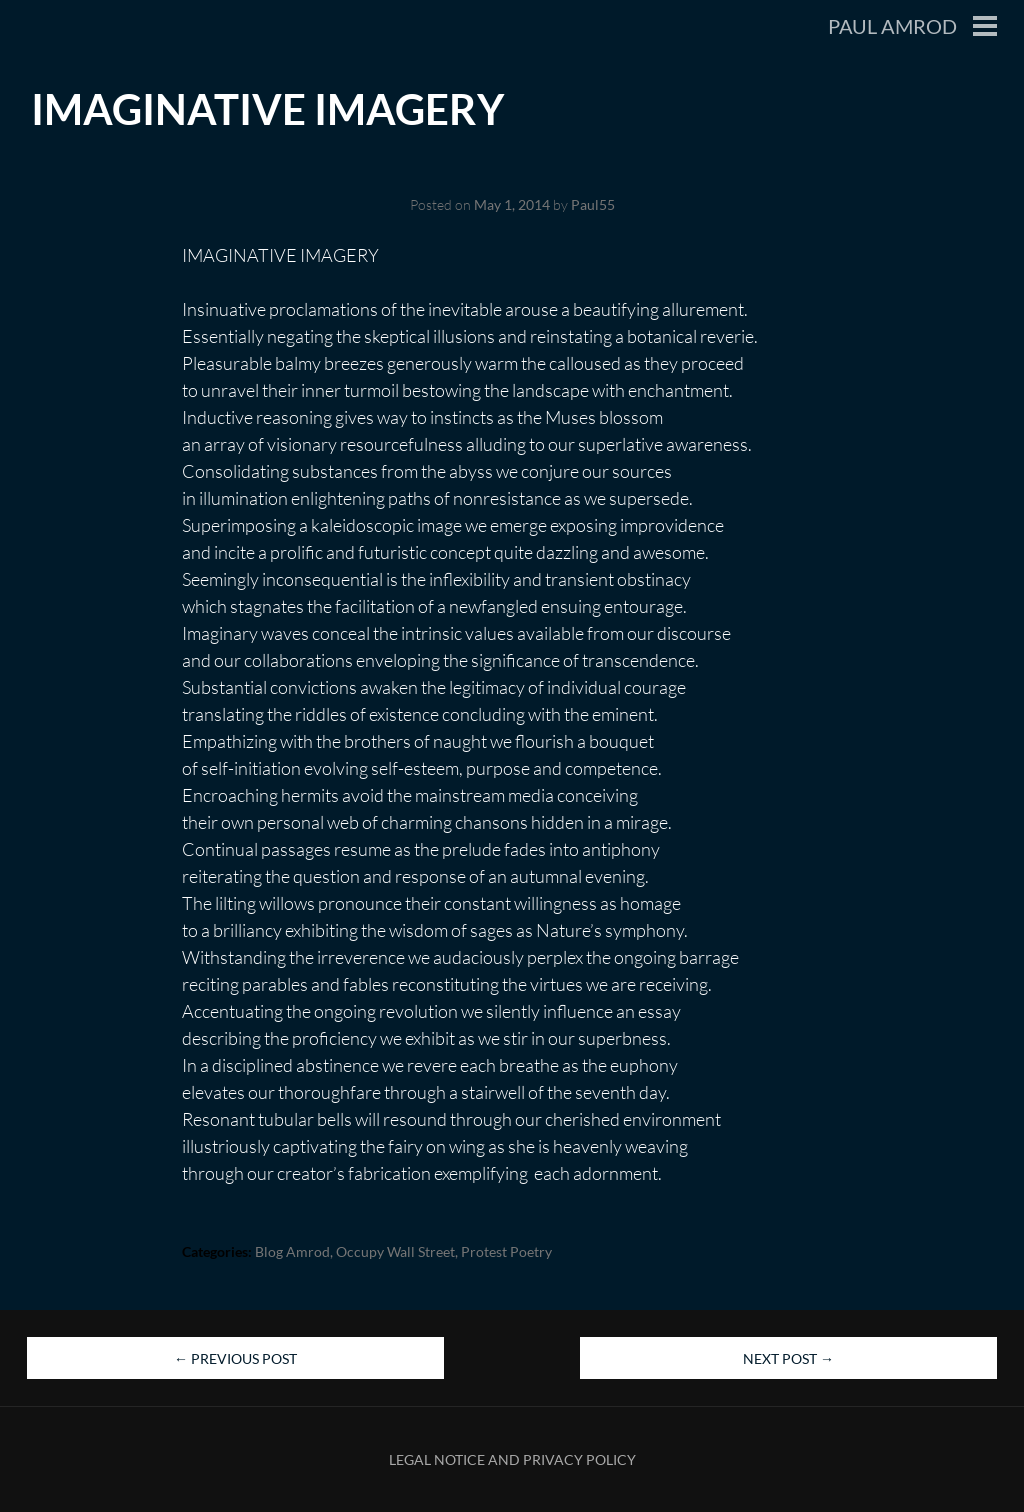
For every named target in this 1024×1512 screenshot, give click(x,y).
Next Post (788, 1358)
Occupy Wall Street (395, 1251)
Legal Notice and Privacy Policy (512, 1459)
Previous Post (235, 1358)
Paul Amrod (892, 26)
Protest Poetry (506, 1251)
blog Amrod (292, 1251)
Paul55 (593, 204)
